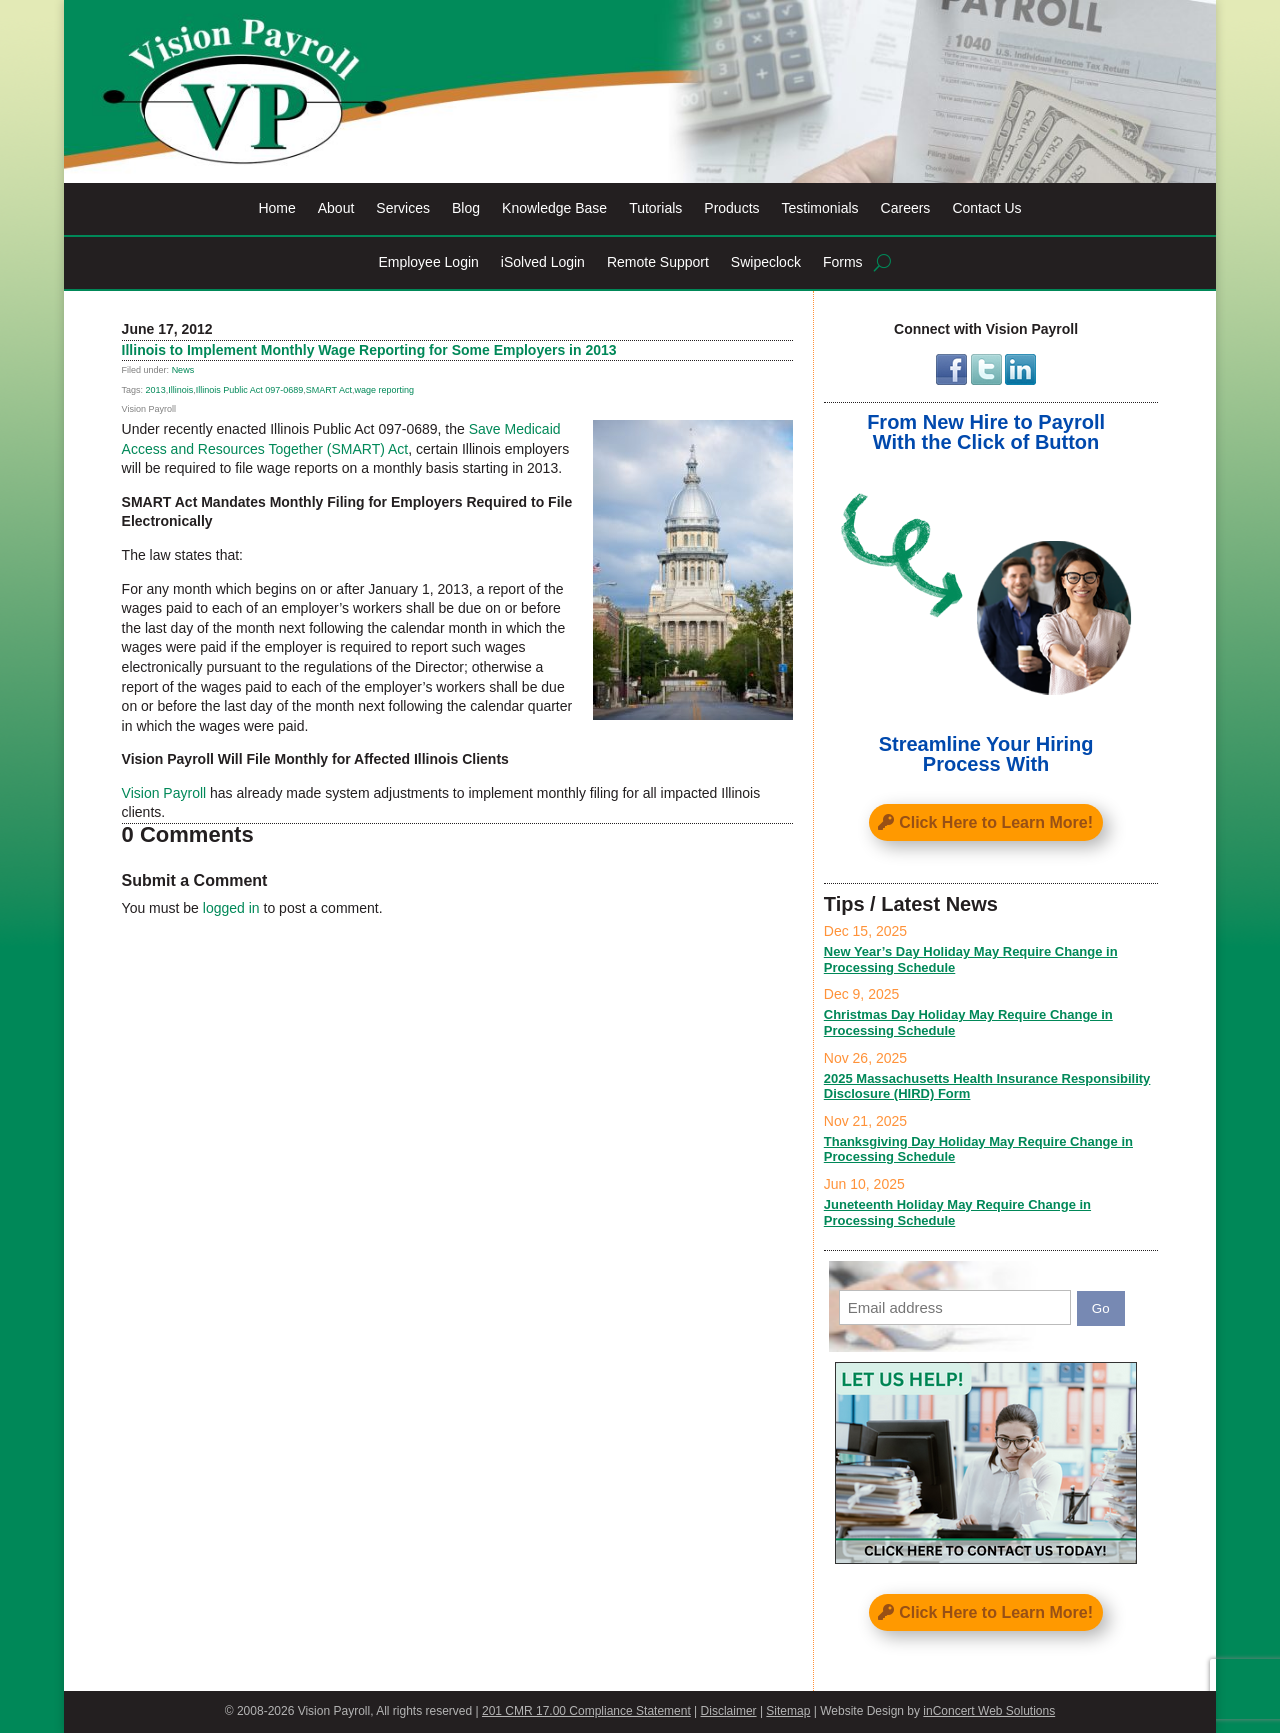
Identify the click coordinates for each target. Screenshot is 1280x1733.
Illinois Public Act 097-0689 (250, 390)
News (183, 370)
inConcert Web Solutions (989, 1711)
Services (403, 208)
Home (276, 208)
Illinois (180, 390)
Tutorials (655, 208)
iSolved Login (543, 262)
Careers (906, 208)
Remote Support (658, 262)
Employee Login (428, 262)
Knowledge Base (554, 208)
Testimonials (820, 208)
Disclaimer (729, 1711)
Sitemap (788, 1711)
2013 (156, 390)
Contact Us (986, 208)
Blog (466, 208)
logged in (231, 908)
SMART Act (329, 390)
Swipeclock (766, 262)
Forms (843, 262)
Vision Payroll (164, 793)
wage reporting (384, 390)
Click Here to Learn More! (996, 822)
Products (731, 208)
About (336, 208)
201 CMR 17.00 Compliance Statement (586, 1711)
